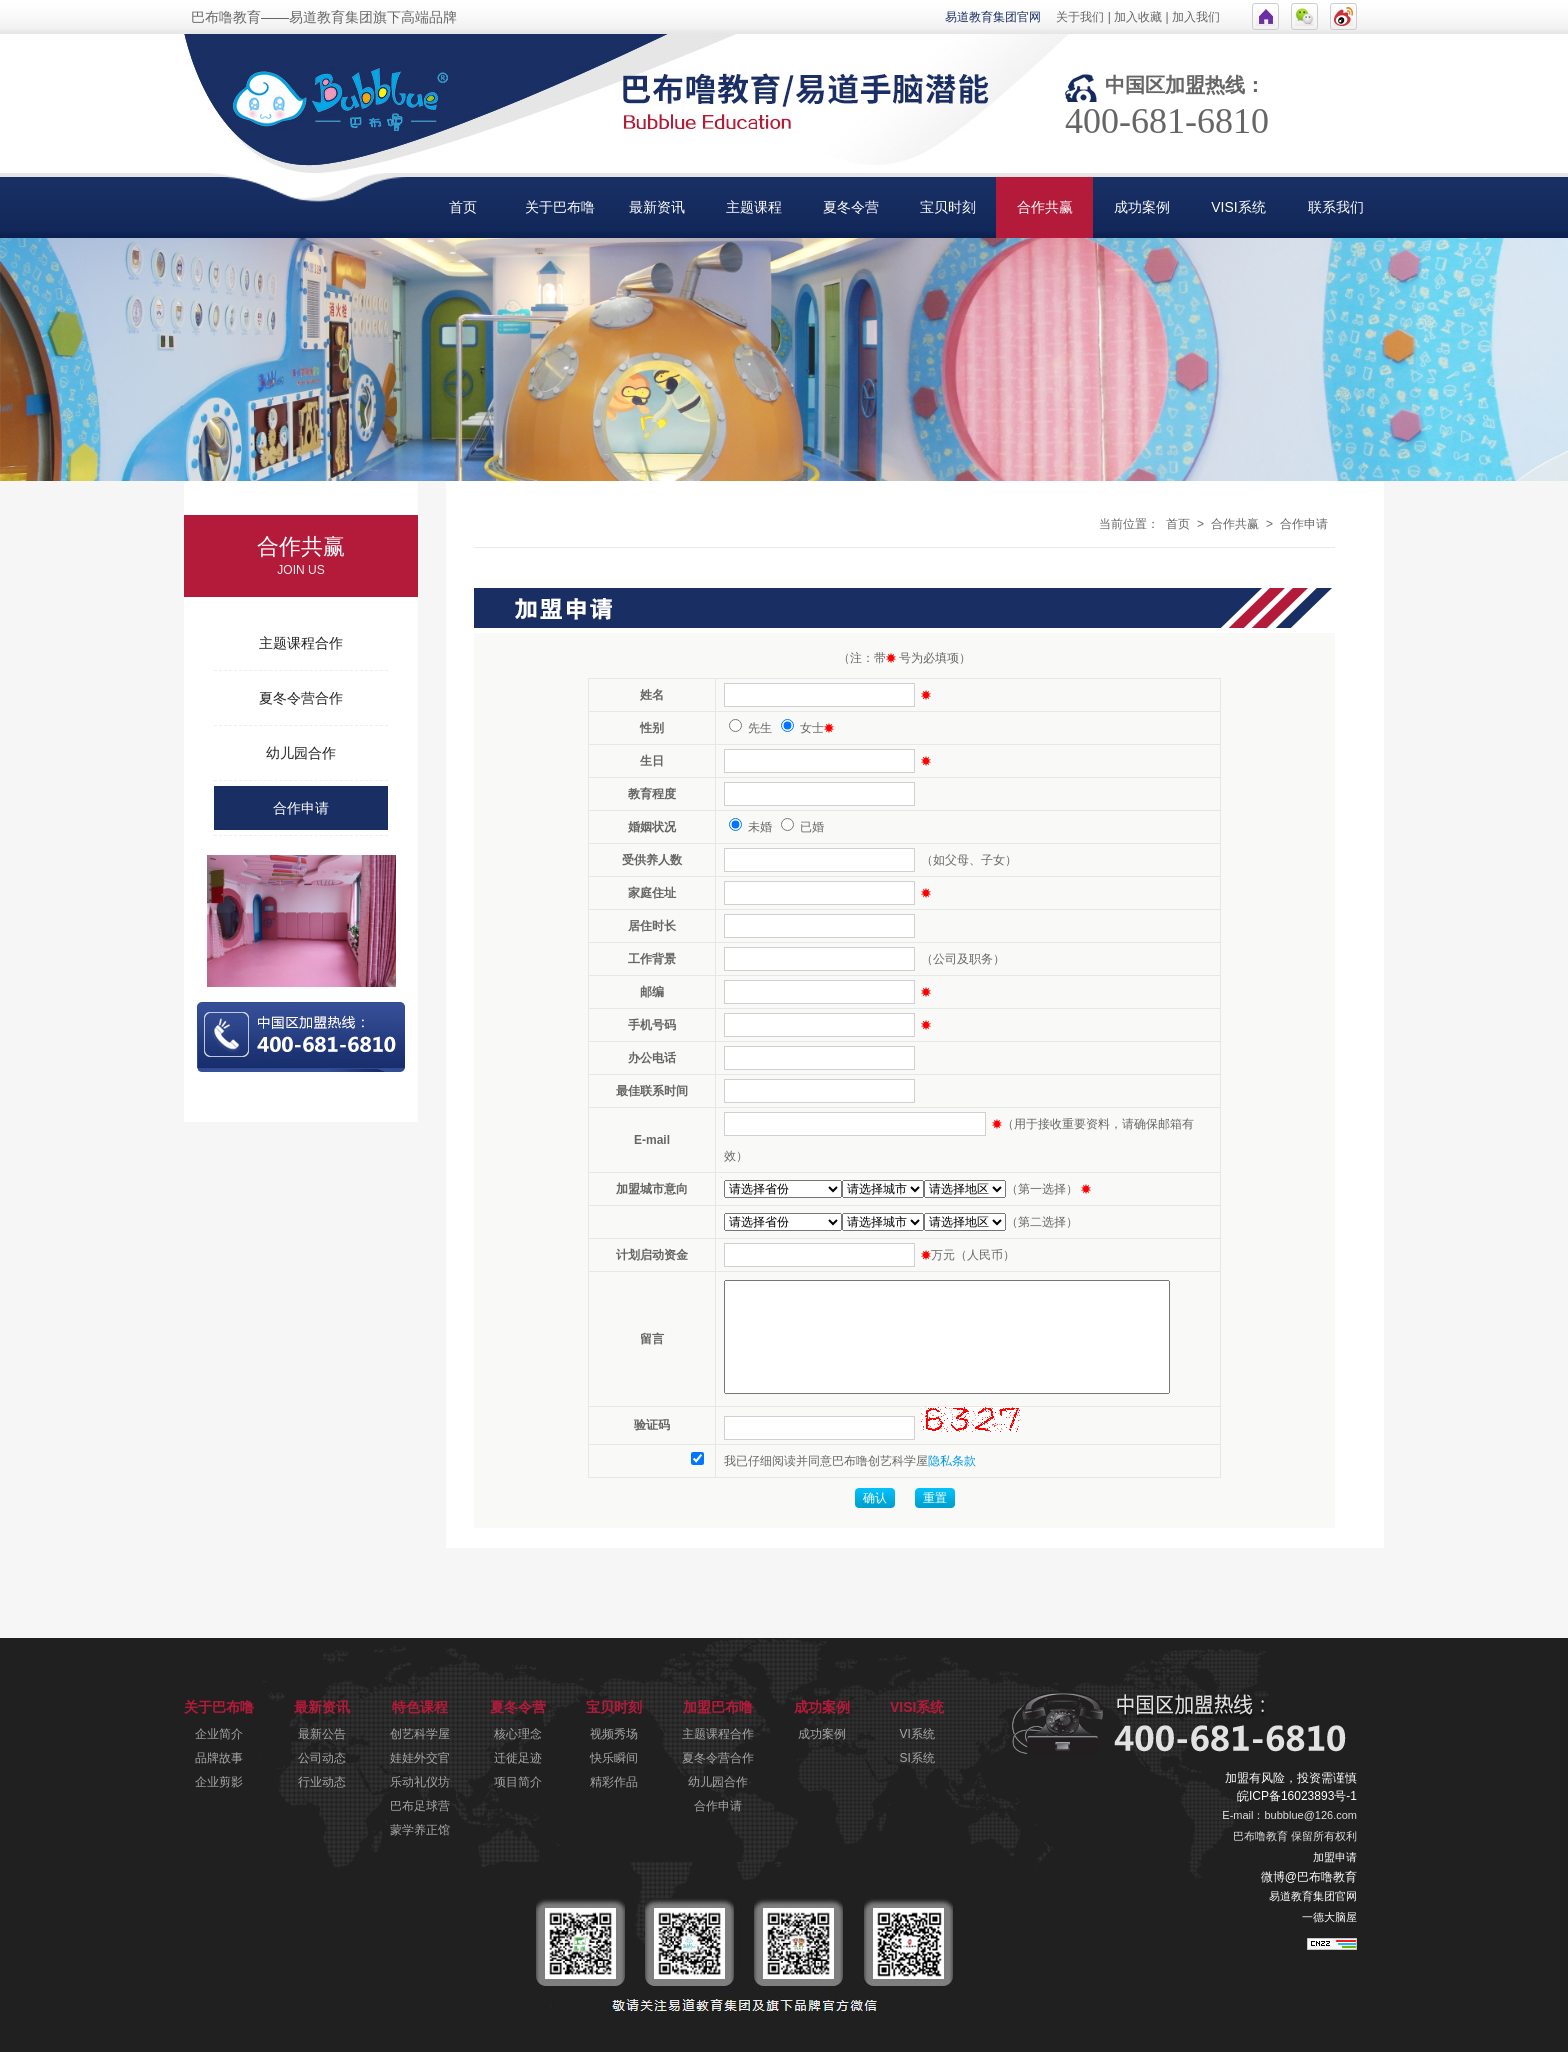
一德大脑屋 (1329, 1917)
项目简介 (518, 1782)
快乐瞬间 (614, 1758)
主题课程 (754, 207)
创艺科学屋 (420, 1734)
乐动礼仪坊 (420, 1782)
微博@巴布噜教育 (1309, 1877)
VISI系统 (1238, 207)
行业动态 (322, 1782)
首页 (463, 207)
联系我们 (1336, 207)
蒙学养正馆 (420, 1830)
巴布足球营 (420, 1806)
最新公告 (322, 1734)
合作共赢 (1045, 207)
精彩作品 (614, 1782)
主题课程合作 (301, 643)
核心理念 (518, 1734)
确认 (875, 1498)
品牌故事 (219, 1758)
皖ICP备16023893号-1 (1297, 1796)
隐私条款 (952, 1461)
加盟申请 (1335, 1857)
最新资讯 (657, 207)
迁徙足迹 (518, 1758)
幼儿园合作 (301, 753)
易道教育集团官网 (993, 17)
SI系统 (917, 1758)
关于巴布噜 (560, 207)
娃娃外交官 (420, 1758)
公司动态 (322, 1758)
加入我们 (1196, 17)
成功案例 (1142, 207)
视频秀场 (614, 1734)
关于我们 (1080, 17)
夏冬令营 (851, 207)
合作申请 (301, 808)
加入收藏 (1138, 17)
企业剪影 (219, 1782)
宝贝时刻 (948, 207)
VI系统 (917, 1734)
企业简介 (219, 1734)
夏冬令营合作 (301, 698)
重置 (935, 1498)
